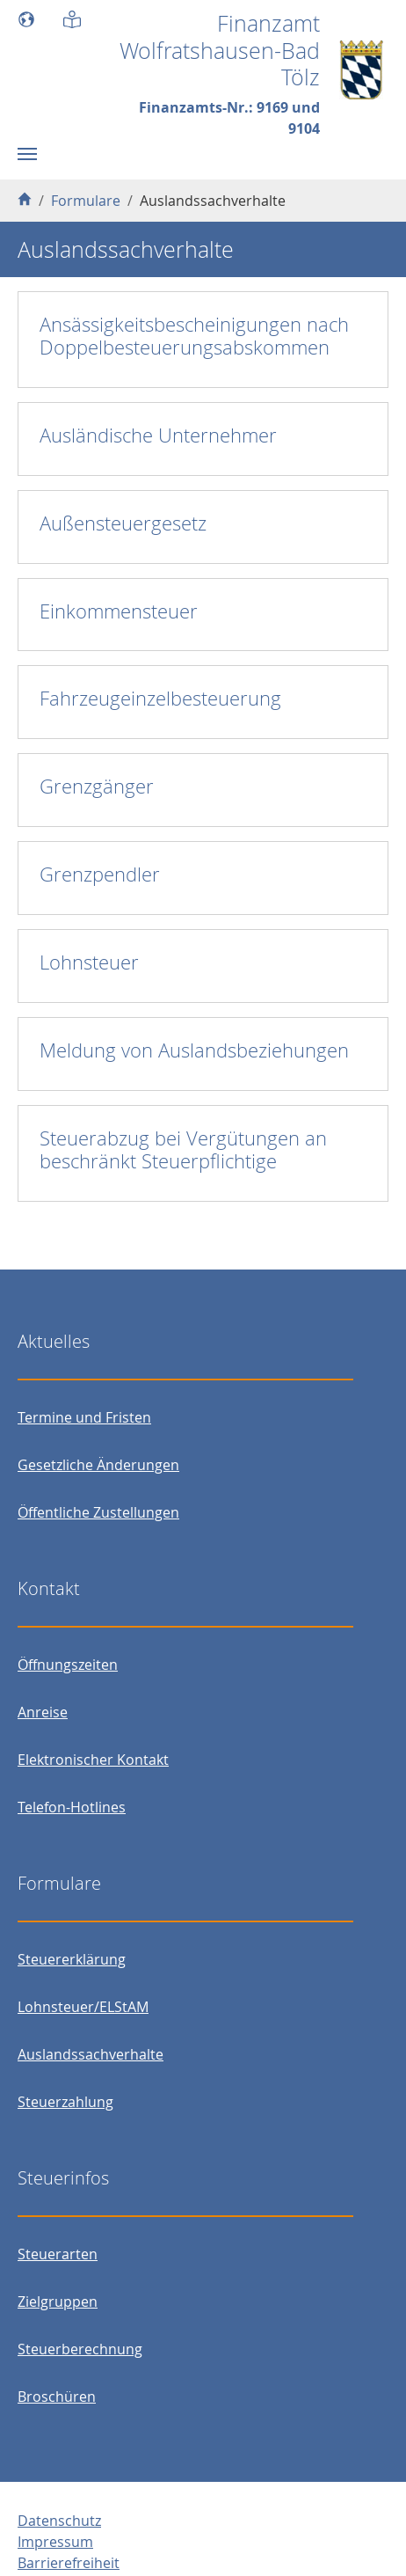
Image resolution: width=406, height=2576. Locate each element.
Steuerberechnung (80, 2349)
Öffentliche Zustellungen (98, 1512)
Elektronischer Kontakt (93, 1759)
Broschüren (57, 2396)
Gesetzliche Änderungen (98, 1465)
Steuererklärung (72, 1959)
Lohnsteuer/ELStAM (83, 2006)
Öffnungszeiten (68, 1664)
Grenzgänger (97, 786)
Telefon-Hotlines (72, 1807)
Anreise (43, 1712)
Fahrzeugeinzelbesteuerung (160, 698)
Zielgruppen (58, 2301)
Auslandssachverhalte (90, 2054)
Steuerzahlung (65, 2101)
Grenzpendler (100, 874)
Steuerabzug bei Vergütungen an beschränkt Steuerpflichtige (183, 1149)
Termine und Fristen (84, 1417)
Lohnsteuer (89, 962)
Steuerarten (58, 2254)
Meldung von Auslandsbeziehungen (194, 1050)
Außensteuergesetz (123, 523)
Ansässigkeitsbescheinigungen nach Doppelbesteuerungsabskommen (194, 335)
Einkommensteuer (119, 611)
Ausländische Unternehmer (158, 435)
